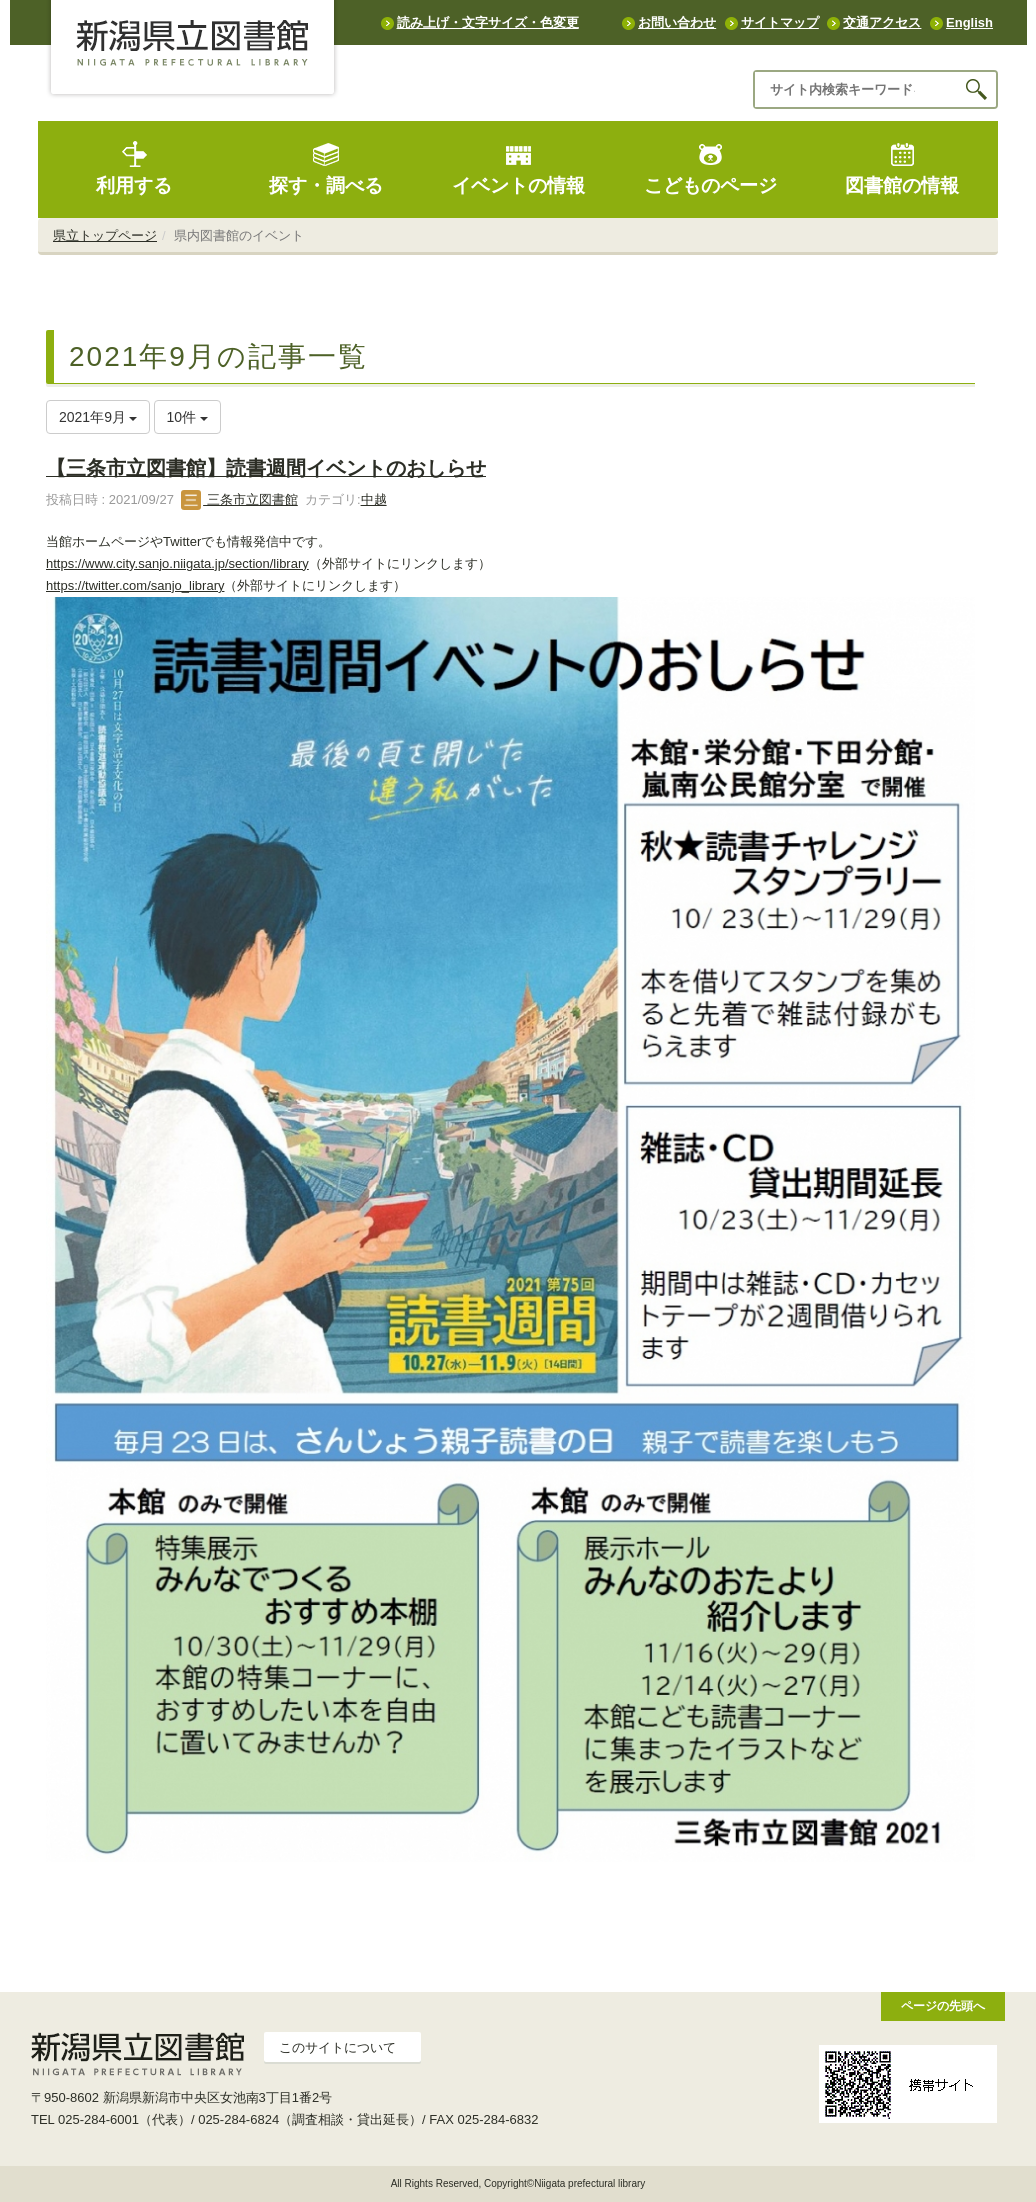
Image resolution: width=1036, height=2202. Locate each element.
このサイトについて (337, 2047)
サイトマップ (780, 22)
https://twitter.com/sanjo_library (135, 585)
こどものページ (710, 168)
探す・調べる (326, 168)
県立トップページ (105, 235)
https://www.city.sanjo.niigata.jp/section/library (177, 563)
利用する (134, 168)
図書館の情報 (902, 168)
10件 (187, 417)
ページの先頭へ (943, 2005)
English (969, 22)
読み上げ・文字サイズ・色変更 (488, 22)
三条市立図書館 (239, 499)
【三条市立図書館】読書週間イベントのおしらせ (266, 468)
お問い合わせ (677, 22)
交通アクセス (882, 22)
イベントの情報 (518, 168)
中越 (374, 499)
